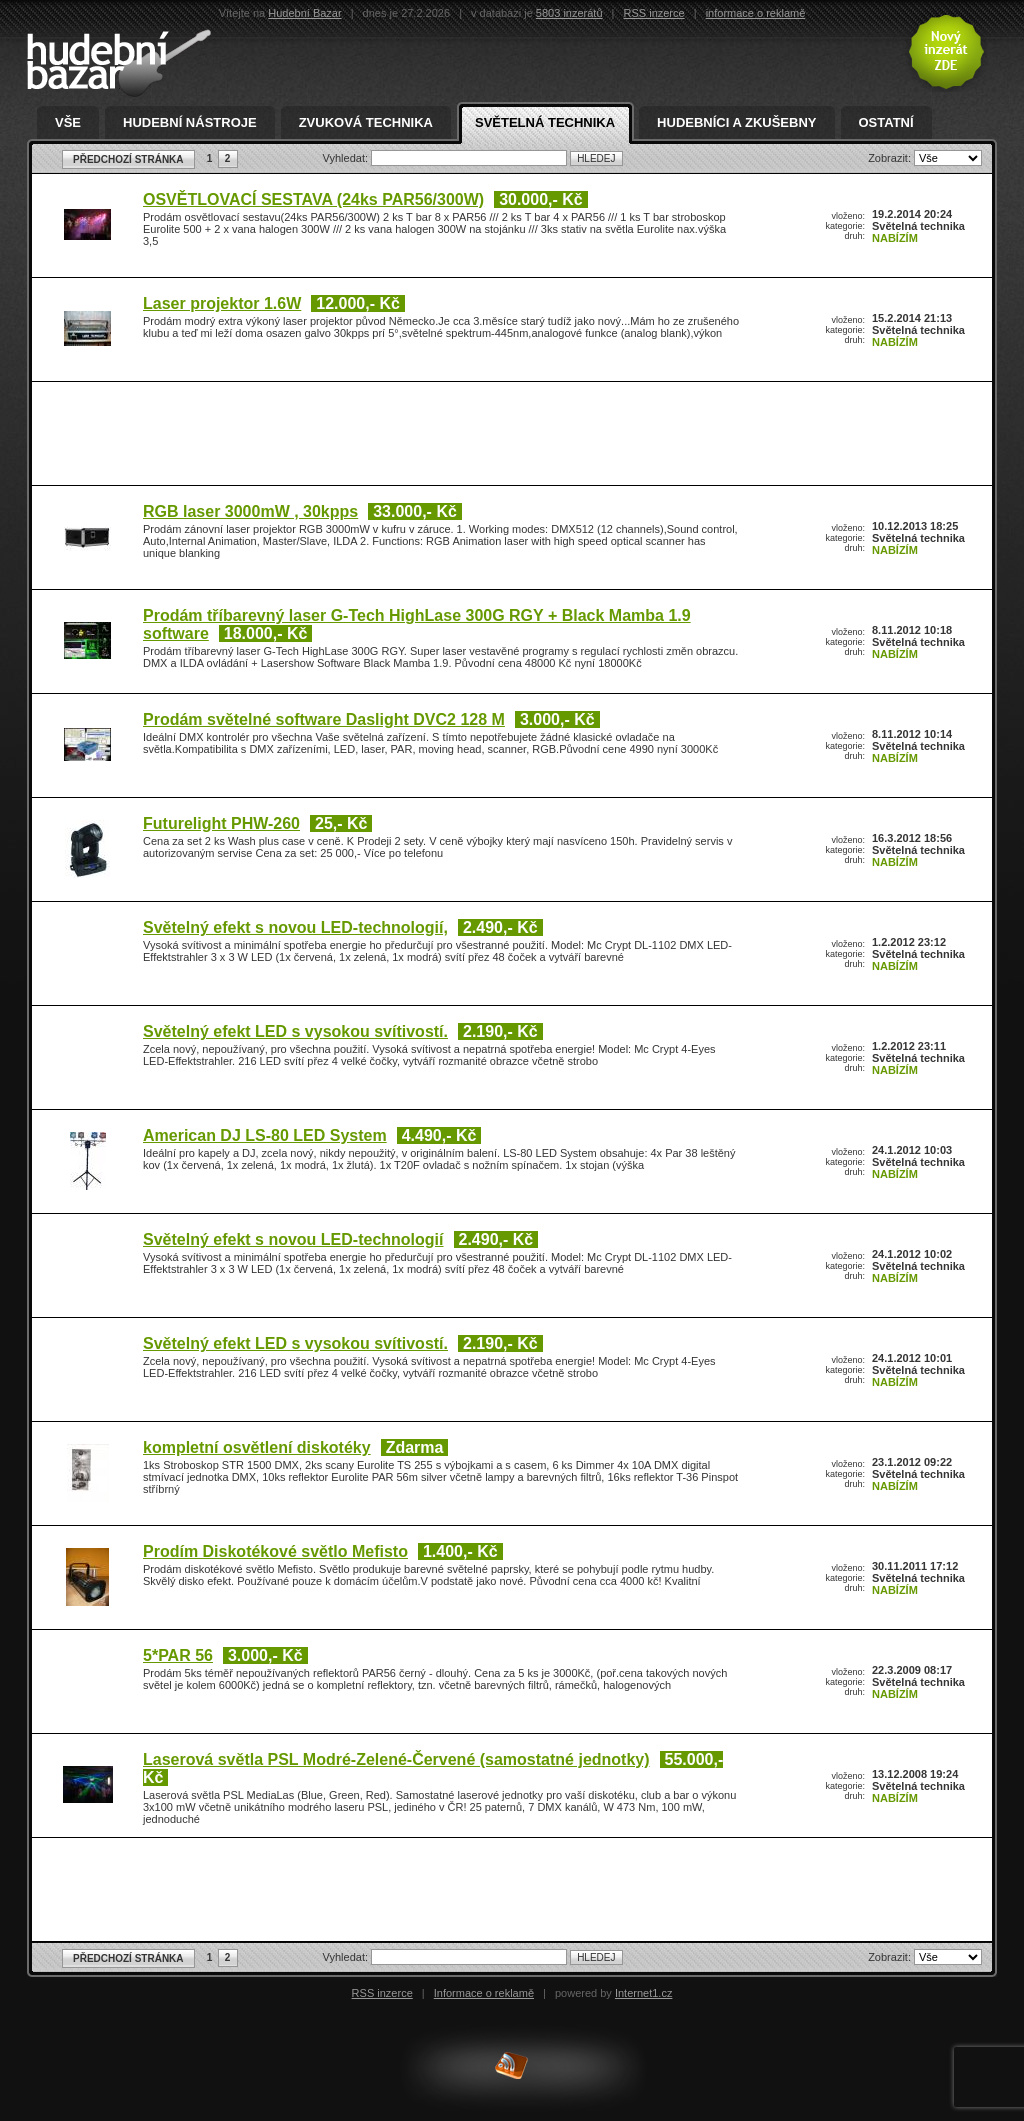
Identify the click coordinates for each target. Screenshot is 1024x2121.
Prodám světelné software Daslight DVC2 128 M (324, 719)
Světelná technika (545, 123)
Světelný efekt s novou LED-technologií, (295, 927)
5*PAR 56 (178, 1655)
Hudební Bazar (304, 13)
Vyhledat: (347, 158)
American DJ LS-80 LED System (265, 1135)
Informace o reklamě (484, 1993)
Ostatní (886, 123)
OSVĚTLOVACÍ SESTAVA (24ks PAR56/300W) (313, 199)
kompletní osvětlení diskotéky (257, 1447)
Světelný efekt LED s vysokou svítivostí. (295, 1031)
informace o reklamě (756, 13)
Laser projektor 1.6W (222, 303)
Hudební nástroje (190, 123)
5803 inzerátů (569, 13)
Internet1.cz (643, 1993)
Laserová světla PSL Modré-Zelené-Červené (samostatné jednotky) (396, 1759)
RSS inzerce (654, 13)
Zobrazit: (891, 158)
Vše (68, 123)
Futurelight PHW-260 (221, 823)
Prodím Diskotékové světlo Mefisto (275, 1551)
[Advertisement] (507, 437)
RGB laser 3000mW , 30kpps (250, 511)
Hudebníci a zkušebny (736, 123)
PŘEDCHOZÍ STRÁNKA (128, 159)
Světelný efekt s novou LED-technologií (293, 1239)
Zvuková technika (366, 123)
